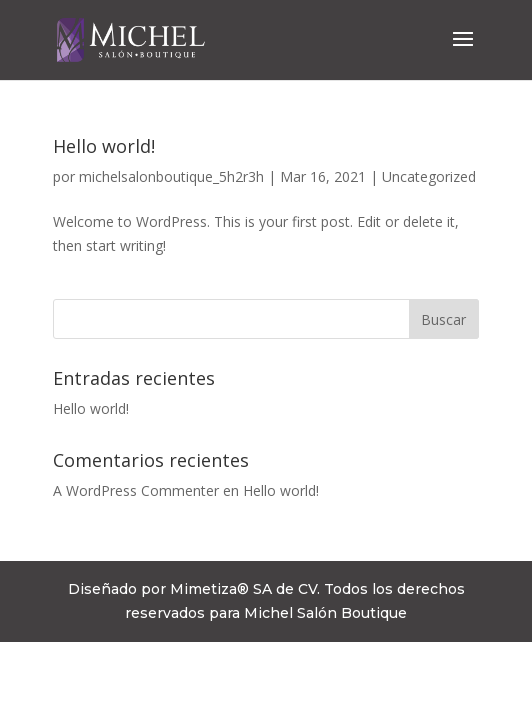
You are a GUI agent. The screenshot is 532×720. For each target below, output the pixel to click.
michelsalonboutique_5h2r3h (171, 176)
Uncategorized (429, 176)
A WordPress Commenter (136, 490)
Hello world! (104, 146)
